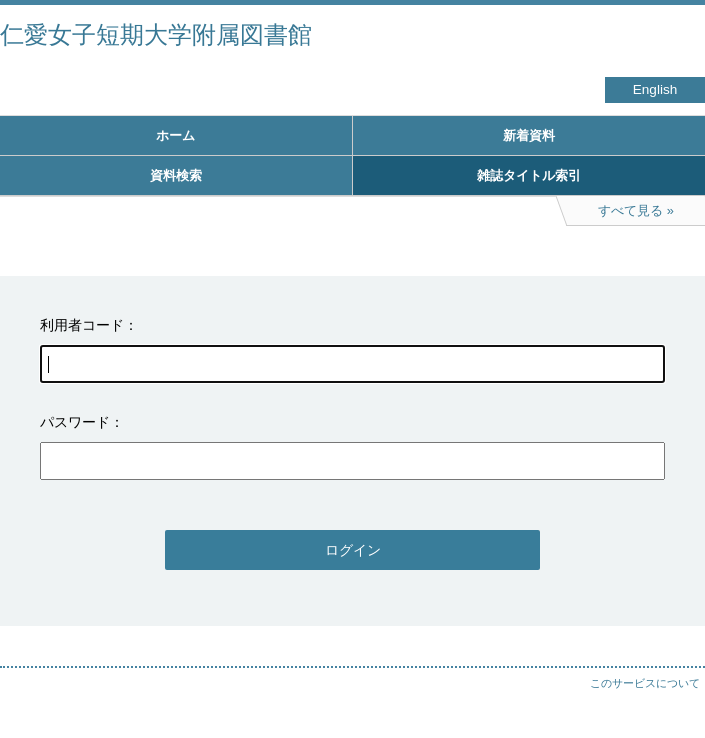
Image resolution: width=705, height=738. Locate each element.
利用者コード (82, 325)
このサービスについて (645, 683)
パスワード (75, 422)
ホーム (175, 135)
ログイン (353, 550)
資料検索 (176, 175)
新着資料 (529, 135)
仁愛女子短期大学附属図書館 (156, 34)
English (655, 89)
